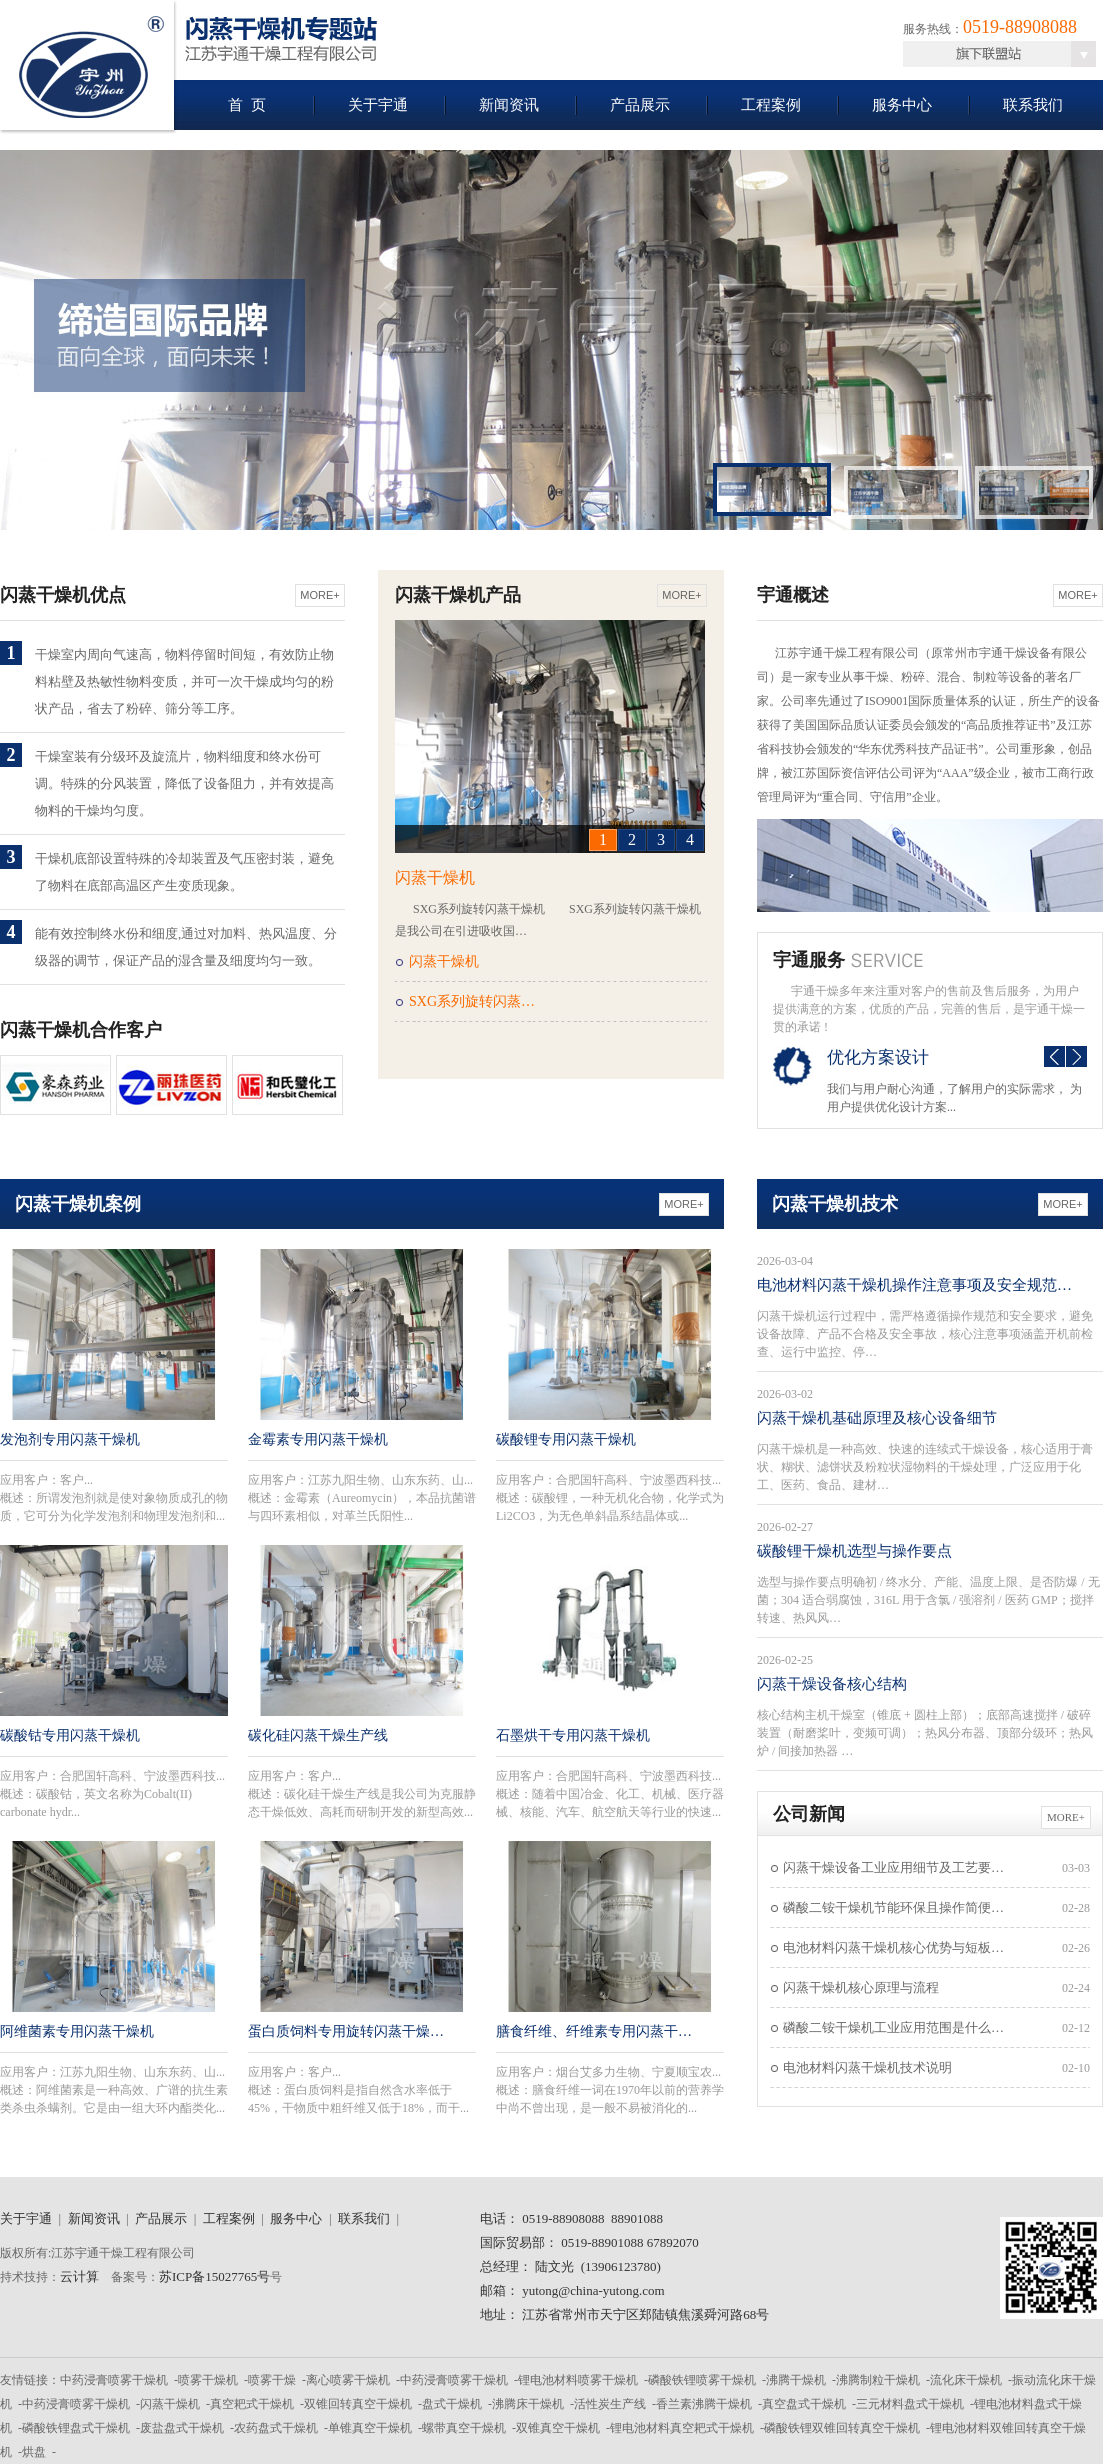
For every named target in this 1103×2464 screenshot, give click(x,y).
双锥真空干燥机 (558, 2428)
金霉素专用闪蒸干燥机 (318, 1439)
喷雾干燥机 (208, 2380)
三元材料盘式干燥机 (910, 2404)
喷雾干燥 (272, 2380)
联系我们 (1033, 105)
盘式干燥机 (452, 2404)
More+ (319, 595)
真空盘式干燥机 (804, 2404)
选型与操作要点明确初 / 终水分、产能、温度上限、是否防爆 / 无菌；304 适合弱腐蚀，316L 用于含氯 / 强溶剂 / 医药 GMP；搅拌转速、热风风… (928, 1600)
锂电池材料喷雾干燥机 (578, 2380)
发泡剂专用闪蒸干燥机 (70, 1439)
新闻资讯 (509, 105)
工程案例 (771, 105)
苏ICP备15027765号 (214, 2276)
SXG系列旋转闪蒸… (472, 1001)
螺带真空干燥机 (464, 2428)
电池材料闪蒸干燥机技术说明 (867, 2067)
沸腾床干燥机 (528, 2404)
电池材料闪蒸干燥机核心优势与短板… (893, 1947)
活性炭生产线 (610, 2404)
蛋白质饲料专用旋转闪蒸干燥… (346, 2031)
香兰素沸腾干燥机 (704, 2404)
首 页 (247, 105)
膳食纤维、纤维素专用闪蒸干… (594, 2031)
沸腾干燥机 (796, 2380)
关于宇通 (378, 105)
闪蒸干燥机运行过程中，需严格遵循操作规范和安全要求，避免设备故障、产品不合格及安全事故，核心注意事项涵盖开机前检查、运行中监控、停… (925, 1334)
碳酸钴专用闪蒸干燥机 (70, 1735)
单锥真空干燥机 (370, 2428)
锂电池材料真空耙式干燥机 (682, 2428)
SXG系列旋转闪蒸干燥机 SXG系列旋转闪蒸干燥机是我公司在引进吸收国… (548, 920)
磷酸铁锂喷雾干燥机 (702, 2380)
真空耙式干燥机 (252, 2404)
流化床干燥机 (966, 2380)
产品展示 (640, 105)
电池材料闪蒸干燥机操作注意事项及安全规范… (914, 1285)
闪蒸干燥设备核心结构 (832, 1684)
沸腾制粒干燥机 (878, 2380)
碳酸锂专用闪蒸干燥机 (566, 1439)
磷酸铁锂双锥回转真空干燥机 (842, 2428)
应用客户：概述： (114, 1498)
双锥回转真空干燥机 (358, 2404)
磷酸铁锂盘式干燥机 (76, 2428)
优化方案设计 (878, 1057)
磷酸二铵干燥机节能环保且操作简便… (893, 1907)
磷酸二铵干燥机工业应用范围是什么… (893, 2027)
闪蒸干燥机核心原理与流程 (861, 1987)
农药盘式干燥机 (276, 2428)
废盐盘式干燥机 (182, 2428)
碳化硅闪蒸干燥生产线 (318, 1735)
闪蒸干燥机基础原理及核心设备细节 (877, 1418)
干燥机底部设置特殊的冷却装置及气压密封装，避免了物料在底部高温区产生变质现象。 (184, 872)
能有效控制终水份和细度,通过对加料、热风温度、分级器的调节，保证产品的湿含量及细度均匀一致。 (186, 947)
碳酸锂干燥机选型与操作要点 (854, 1551)
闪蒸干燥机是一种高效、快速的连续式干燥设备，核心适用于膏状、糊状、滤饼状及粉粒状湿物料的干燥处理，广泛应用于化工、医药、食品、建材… (925, 1467)
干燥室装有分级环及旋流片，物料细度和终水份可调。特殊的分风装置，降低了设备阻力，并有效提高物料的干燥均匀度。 (184, 783)
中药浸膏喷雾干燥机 (114, 2380)
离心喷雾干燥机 (348, 2380)
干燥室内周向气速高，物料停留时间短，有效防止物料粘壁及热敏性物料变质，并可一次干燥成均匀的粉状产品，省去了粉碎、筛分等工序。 (184, 681)
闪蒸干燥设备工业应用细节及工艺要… (893, 1867)
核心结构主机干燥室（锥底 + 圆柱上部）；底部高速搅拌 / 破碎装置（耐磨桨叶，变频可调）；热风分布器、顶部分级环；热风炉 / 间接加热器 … (925, 1733)
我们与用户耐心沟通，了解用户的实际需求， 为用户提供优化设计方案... (954, 1098)
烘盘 (34, 2452)
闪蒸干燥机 (435, 877)
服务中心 (902, 105)
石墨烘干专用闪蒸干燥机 (573, 1735)
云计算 (79, 2276)
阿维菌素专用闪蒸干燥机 (77, 2031)
